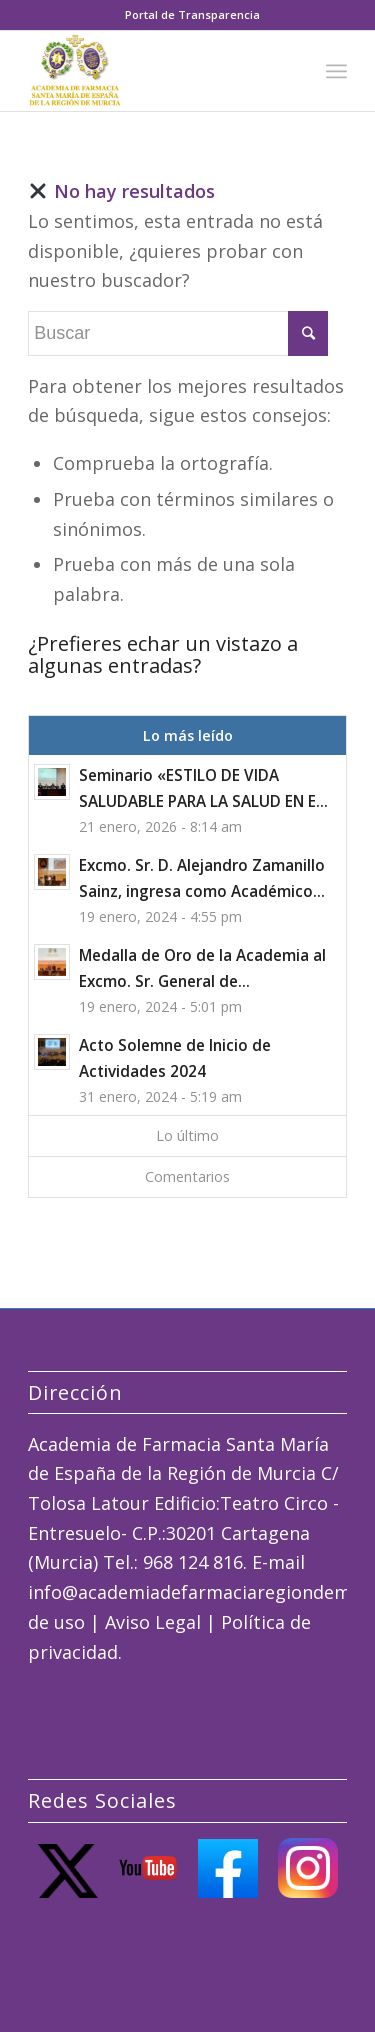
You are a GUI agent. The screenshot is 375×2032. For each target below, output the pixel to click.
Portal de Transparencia (192, 14)
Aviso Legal (153, 1622)
